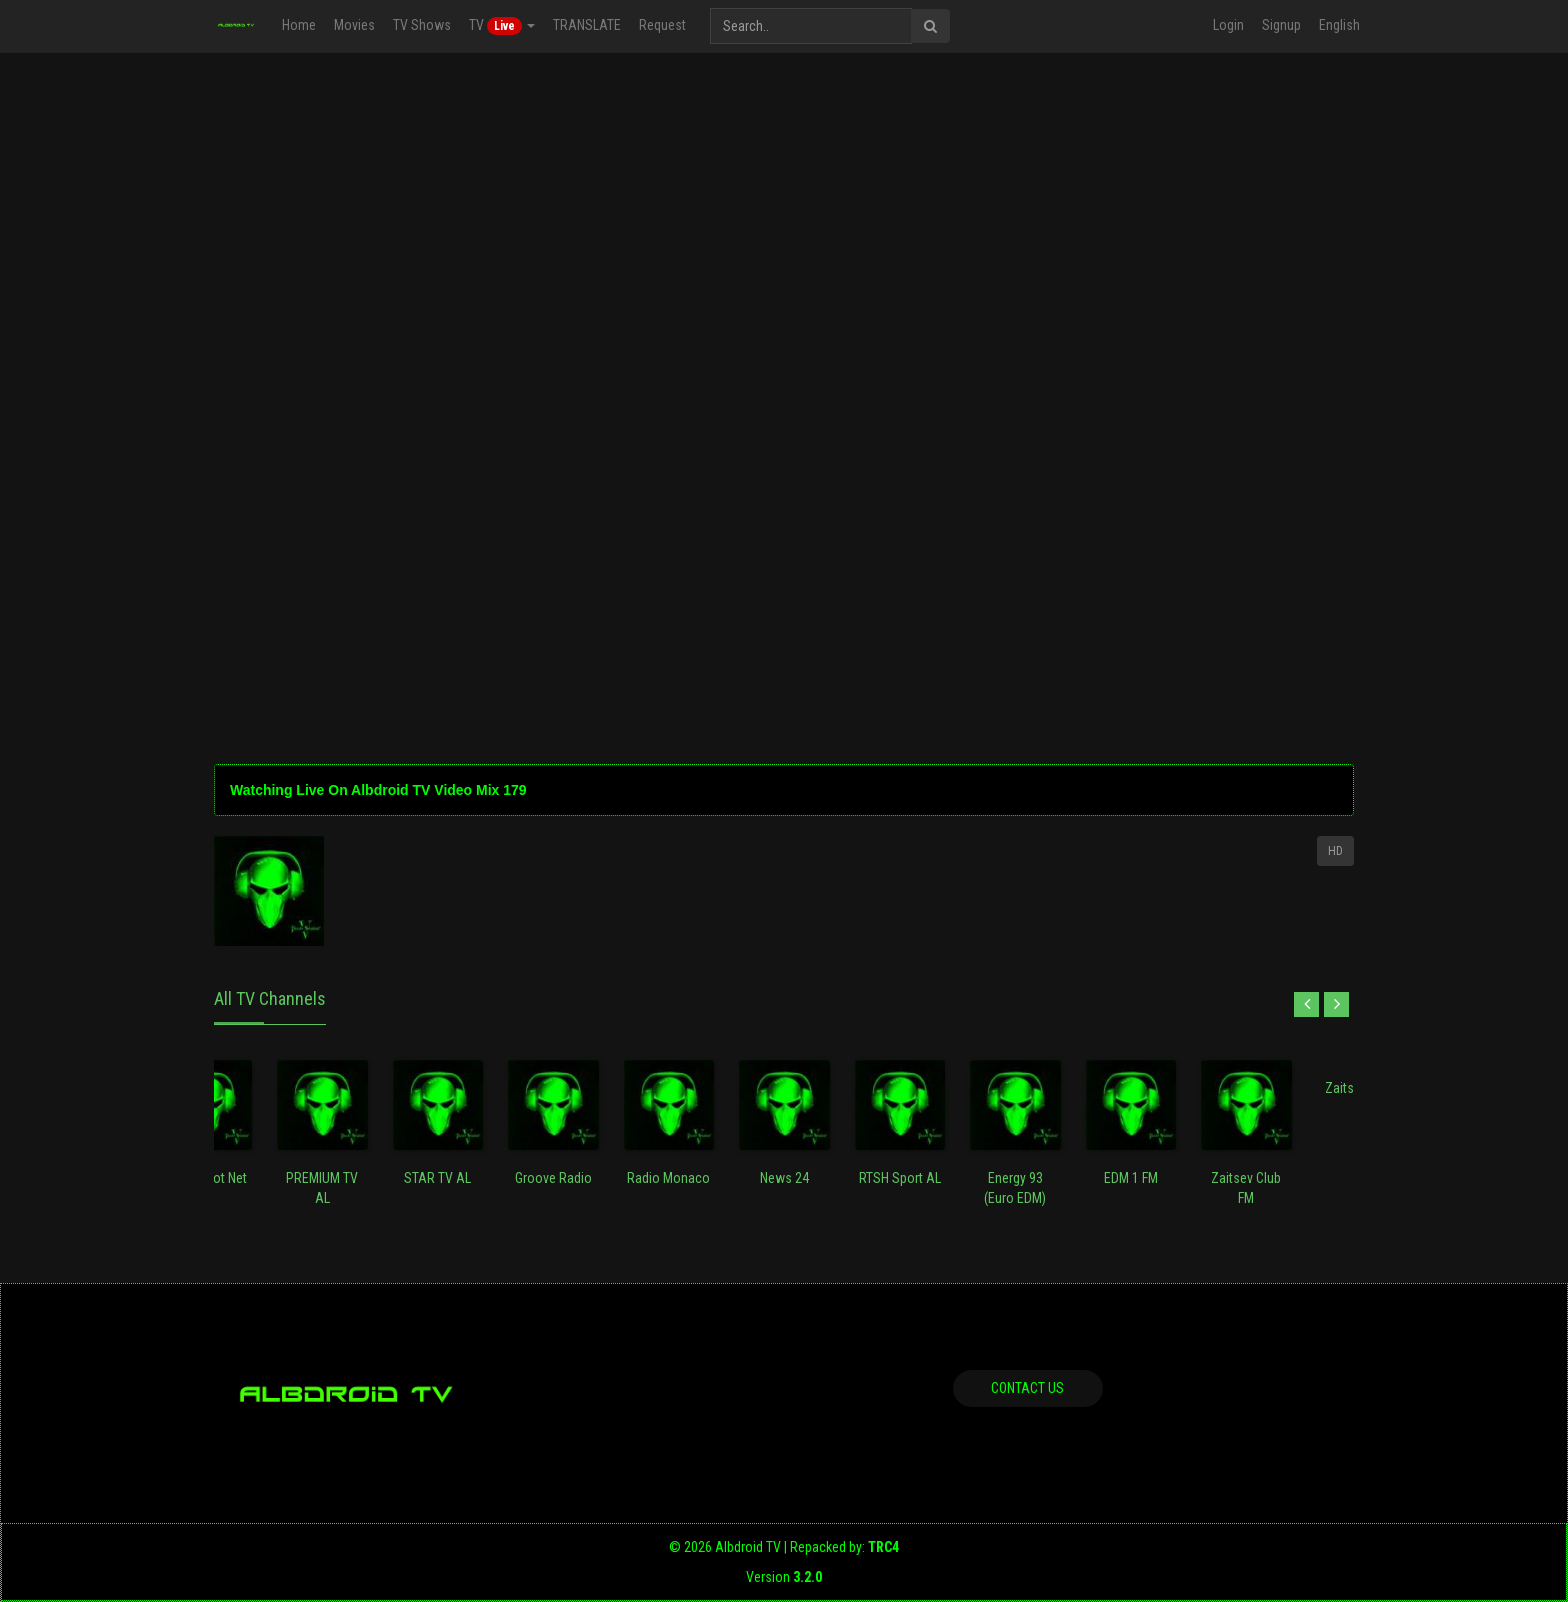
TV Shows (422, 25)
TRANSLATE (587, 25)
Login (1228, 25)
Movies (354, 25)
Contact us (1027, 1388)
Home (299, 25)
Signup (1281, 25)
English (1339, 25)
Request (662, 25)
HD (1335, 851)
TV (502, 26)
